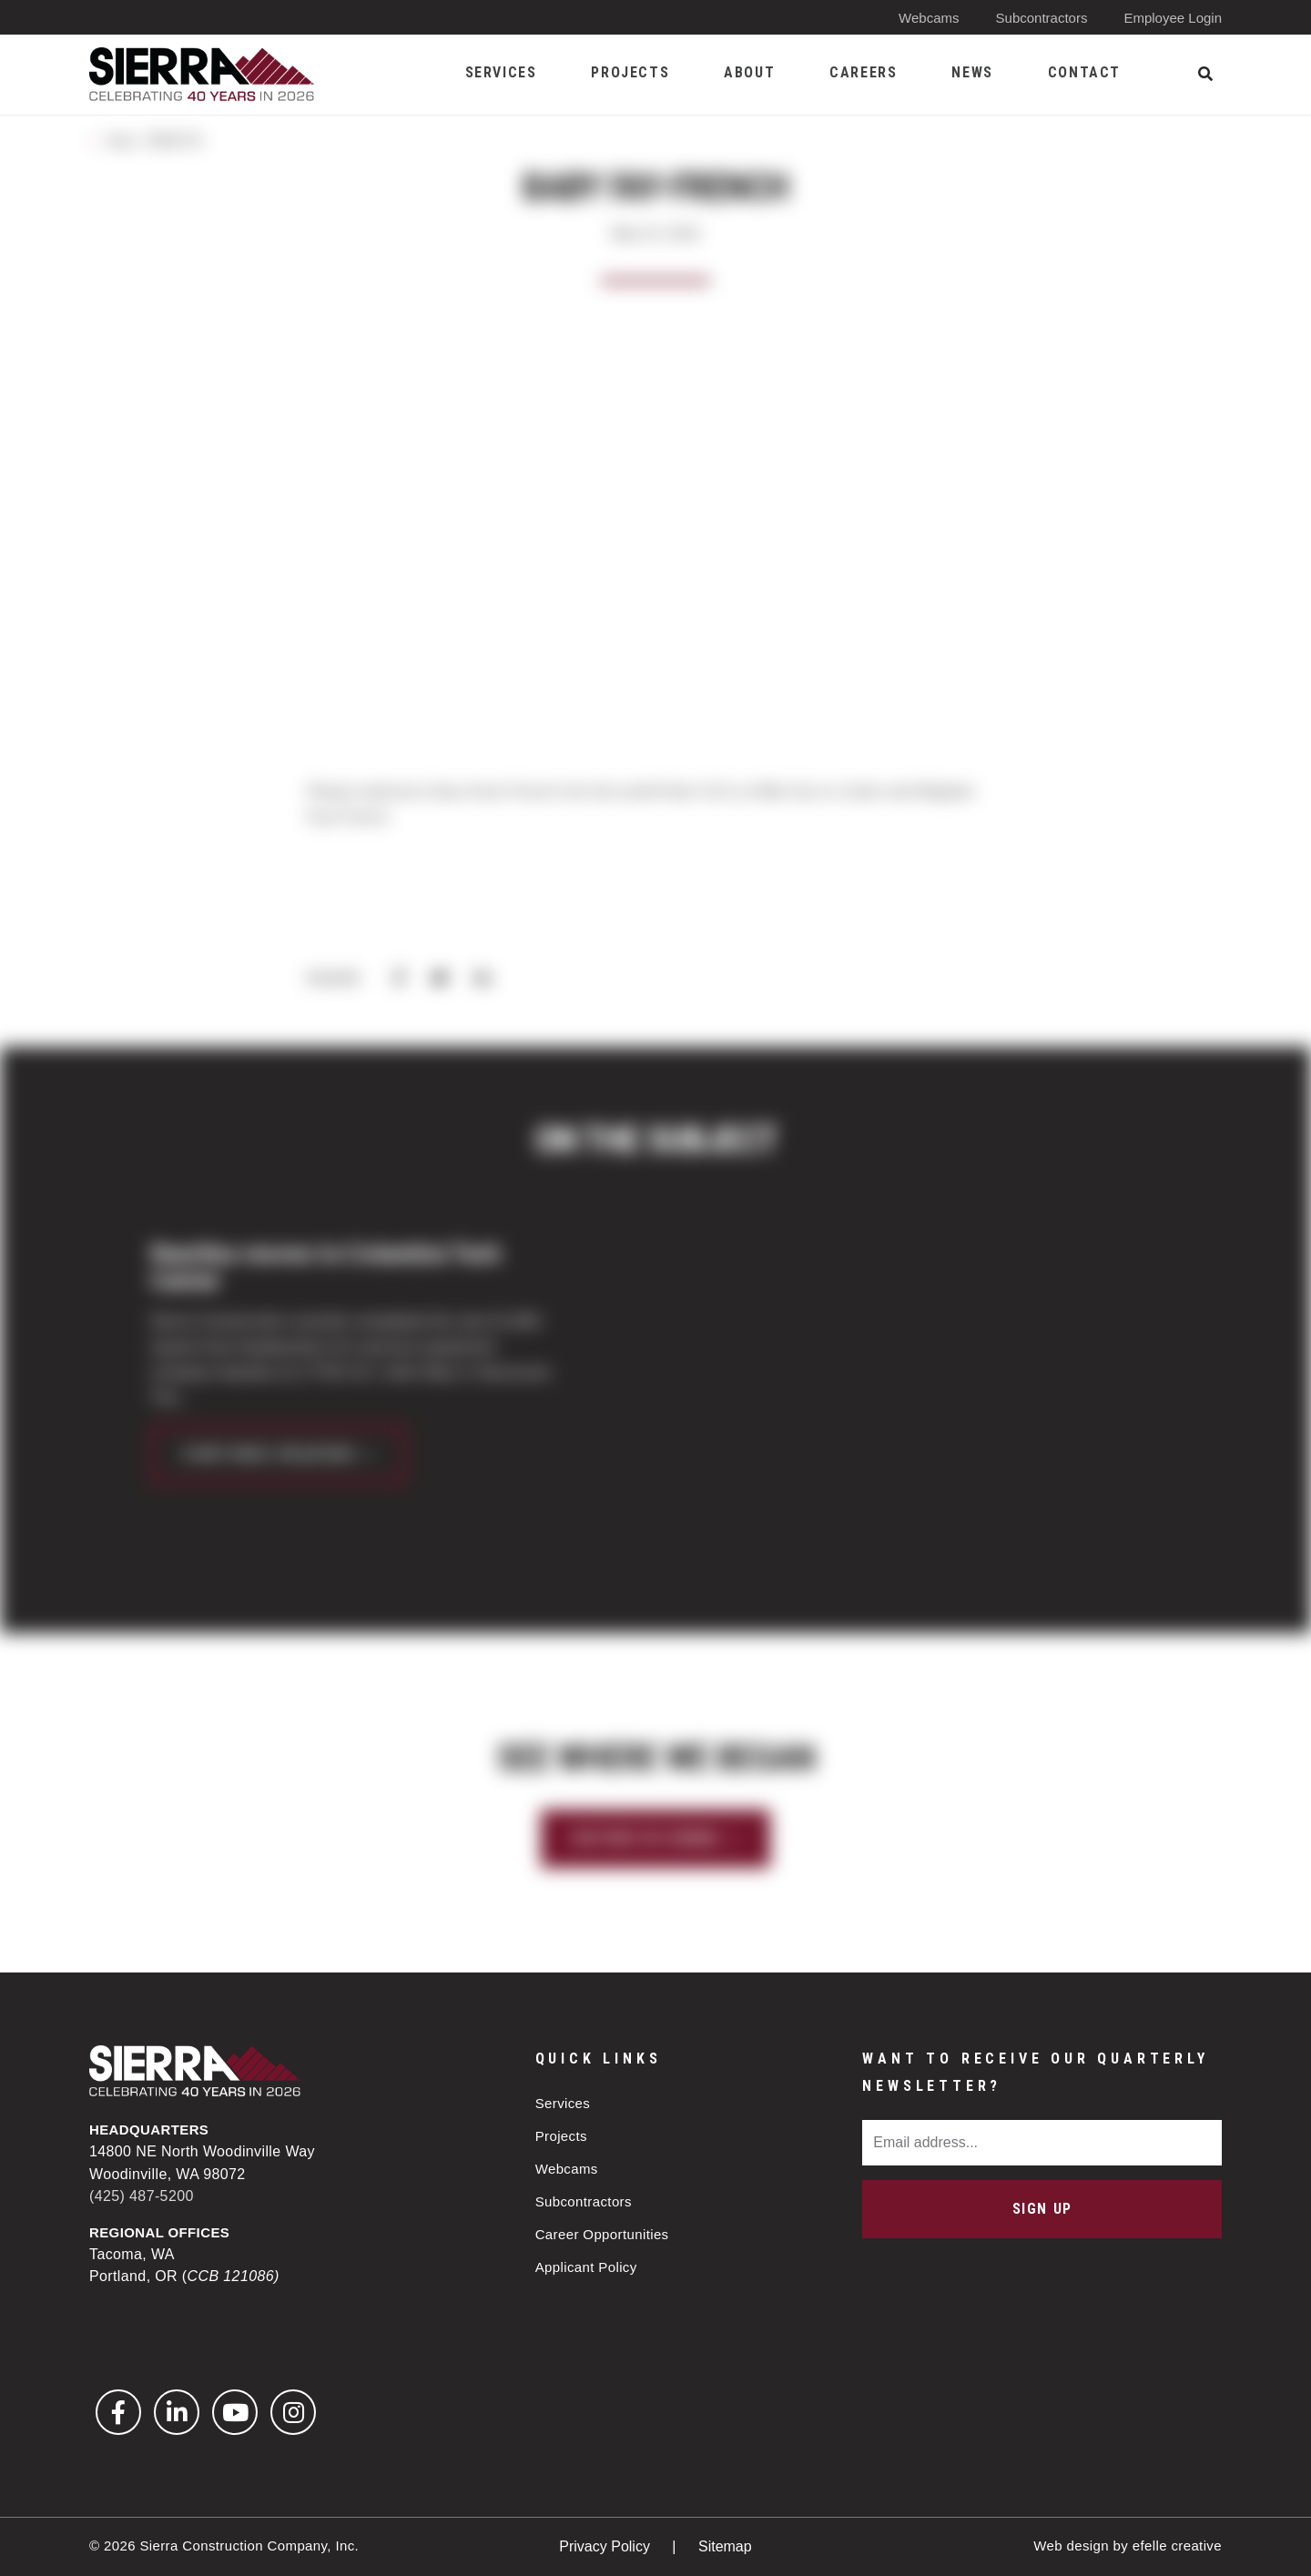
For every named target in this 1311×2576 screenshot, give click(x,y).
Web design (1071, 2545)
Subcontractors (1042, 17)
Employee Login (1172, 17)
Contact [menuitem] (1084, 72)
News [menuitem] (971, 72)
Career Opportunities (602, 2234)
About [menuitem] (749, 72)
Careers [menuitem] (863, 72)
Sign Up (1042, 2208)
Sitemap (725, 2546)
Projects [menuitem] (630, 72)
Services (563, 2103)
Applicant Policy (586, 2267)
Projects (561, 2136)
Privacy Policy (606, 2546)
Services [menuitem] (501, 72)
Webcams (929, 17)
